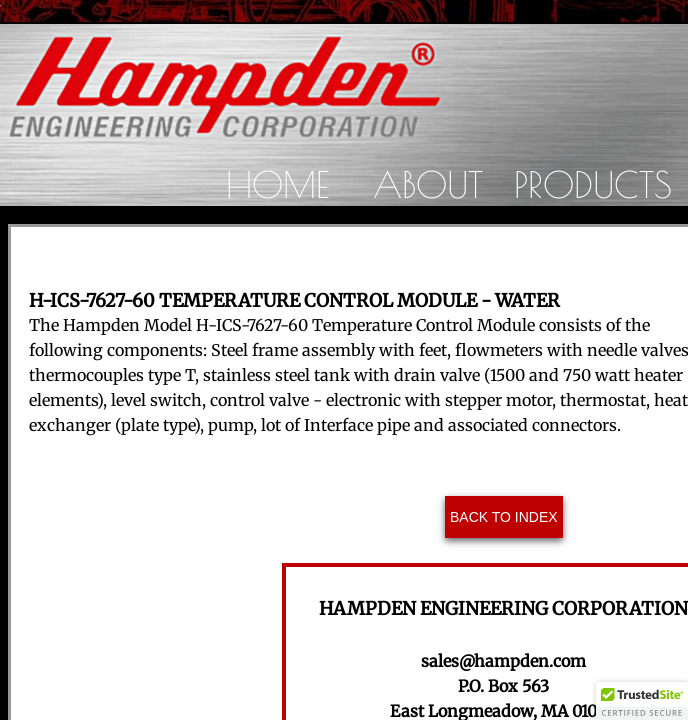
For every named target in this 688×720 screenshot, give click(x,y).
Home (277, 184)
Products (593, 184)
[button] (642, 701)
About (428, 184)
